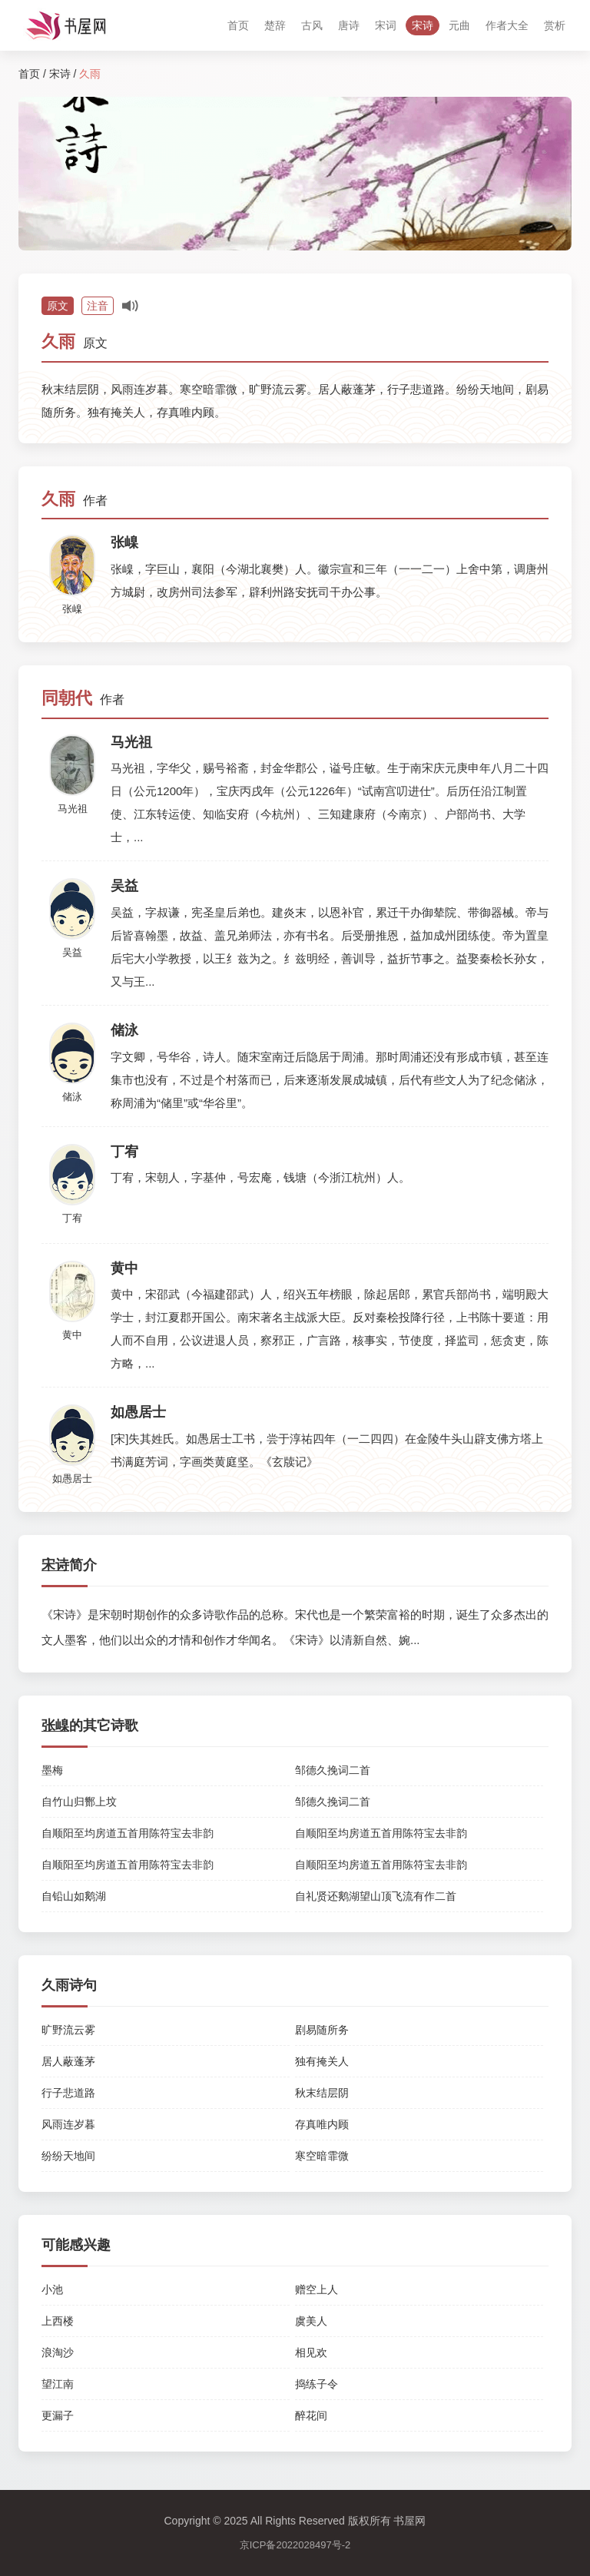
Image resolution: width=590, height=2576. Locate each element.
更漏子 (57, 2415)
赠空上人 (316, 2289)
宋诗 (422, 25)
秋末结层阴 (322, 2093)
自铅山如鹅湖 (73, 1896)
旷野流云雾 (68, 2030)
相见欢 (311, 2352)
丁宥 (72, 1218)
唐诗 (349, 25)
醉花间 (311, 2415)
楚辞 (275, 25)
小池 (52, 2289)
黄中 (72, 1335)
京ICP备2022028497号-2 (295, 2545)
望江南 (57, 2384)
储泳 (72, 1096)
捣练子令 (316, 2384)
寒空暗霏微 (322, 2156)
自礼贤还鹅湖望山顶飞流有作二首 (375, 1896)
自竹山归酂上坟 (79, 1801)
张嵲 (72, 609)
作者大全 (507, 25)
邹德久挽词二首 (332, 1770)
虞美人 (311, 2321)
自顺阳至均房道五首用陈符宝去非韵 (127, 1833)
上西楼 (57, 2321)
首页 (238, 25)
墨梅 (52, 1770)
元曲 (459, 25)
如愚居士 (72, 1478)
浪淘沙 (57, 2352)
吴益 (72, 952)
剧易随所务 (322, 2030)
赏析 (554, 25)
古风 (312, 25)
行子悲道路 (68, 2093)
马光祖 (73, 808)
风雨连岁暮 (68, 2124)
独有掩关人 (322, 2061)
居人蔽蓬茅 (68, 2061)
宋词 (385, 25)
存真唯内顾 (322, 2124)
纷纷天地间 (68, 2156)
